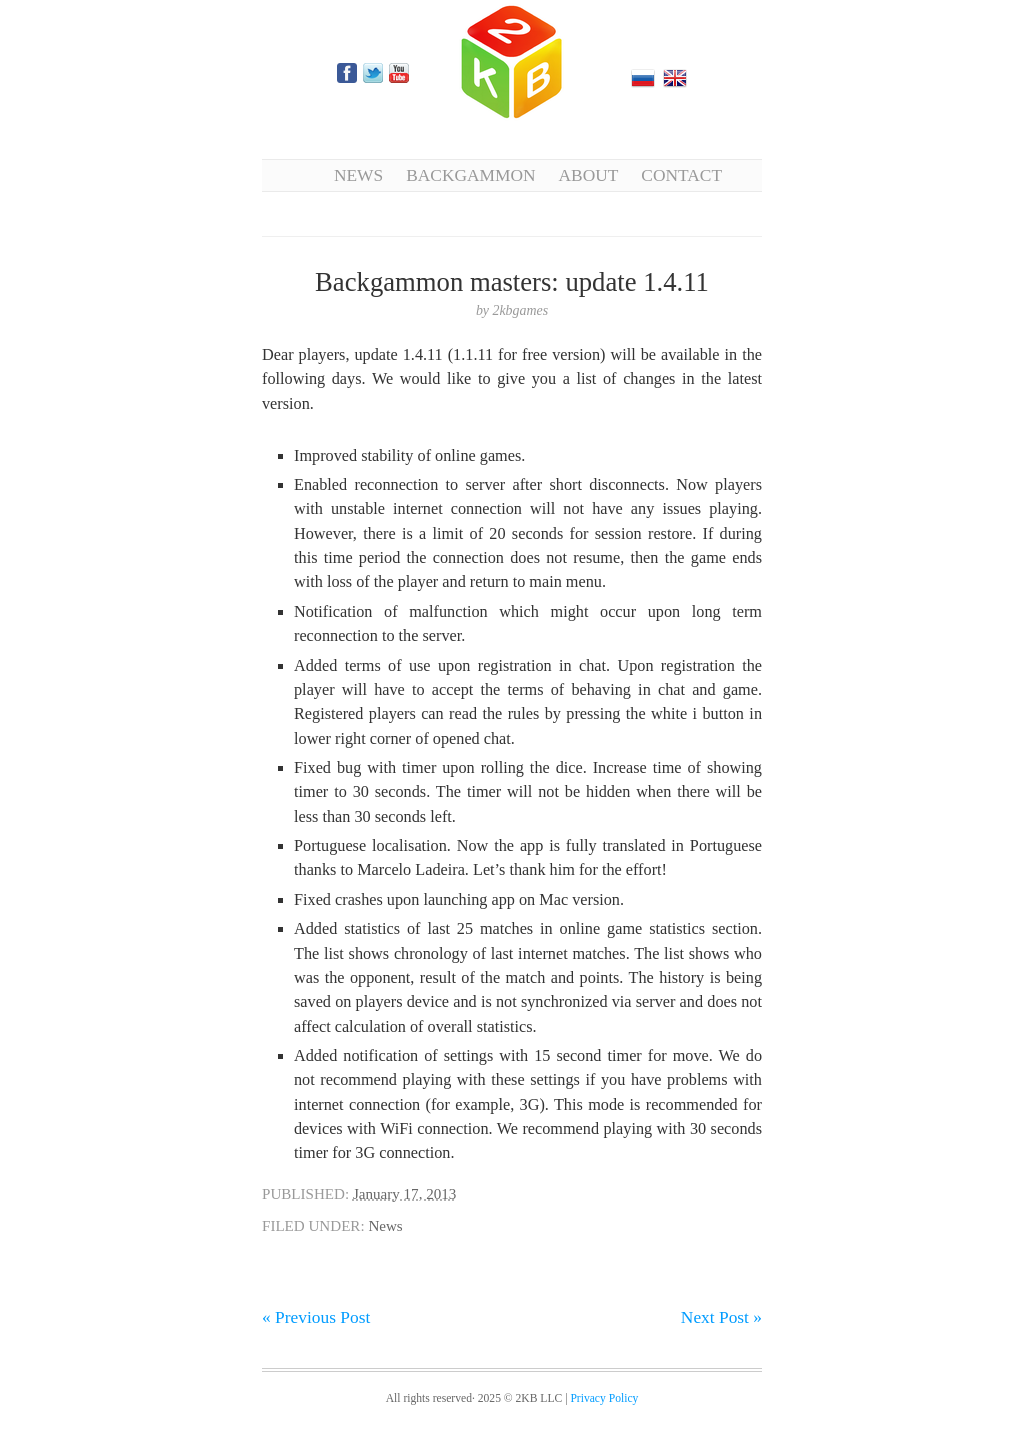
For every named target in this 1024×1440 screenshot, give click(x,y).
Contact (681, 175)
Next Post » (721, 1317)
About (589, 175)
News (358, 175)
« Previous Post (316, 1317)
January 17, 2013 (404, 1194)
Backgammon (470, 175)
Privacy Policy (604, 1398)
